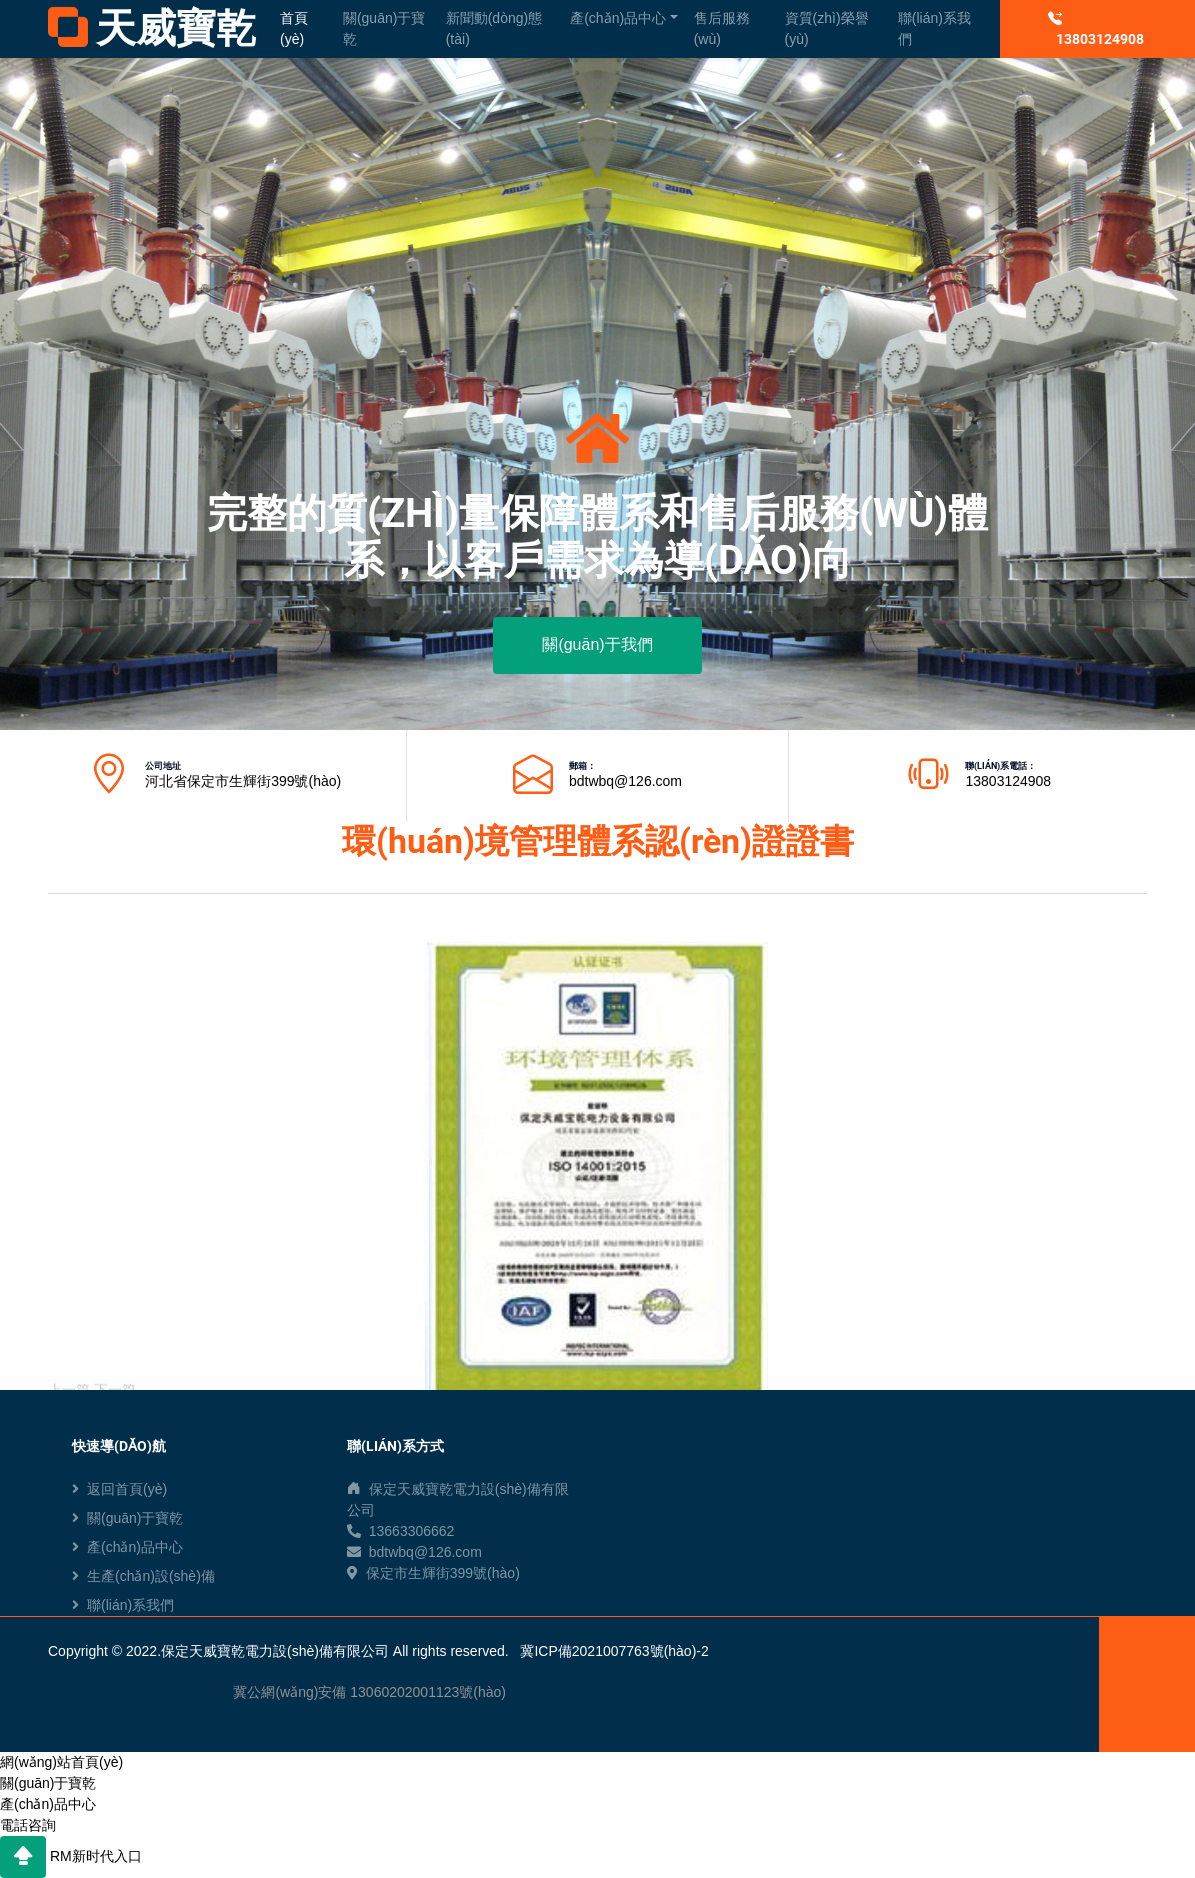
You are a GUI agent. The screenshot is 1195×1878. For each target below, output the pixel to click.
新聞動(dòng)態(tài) (494, 28)
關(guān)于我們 (597, 644)
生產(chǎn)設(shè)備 (143, 1576)
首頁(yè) (294, 28)
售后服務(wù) (722, 28)
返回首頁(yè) (119, 1489)
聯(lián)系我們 (934, 28)
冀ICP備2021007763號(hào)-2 (614, 1651)
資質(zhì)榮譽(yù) (827, 28)
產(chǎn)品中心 (618, 18)
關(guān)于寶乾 (384, 28)
